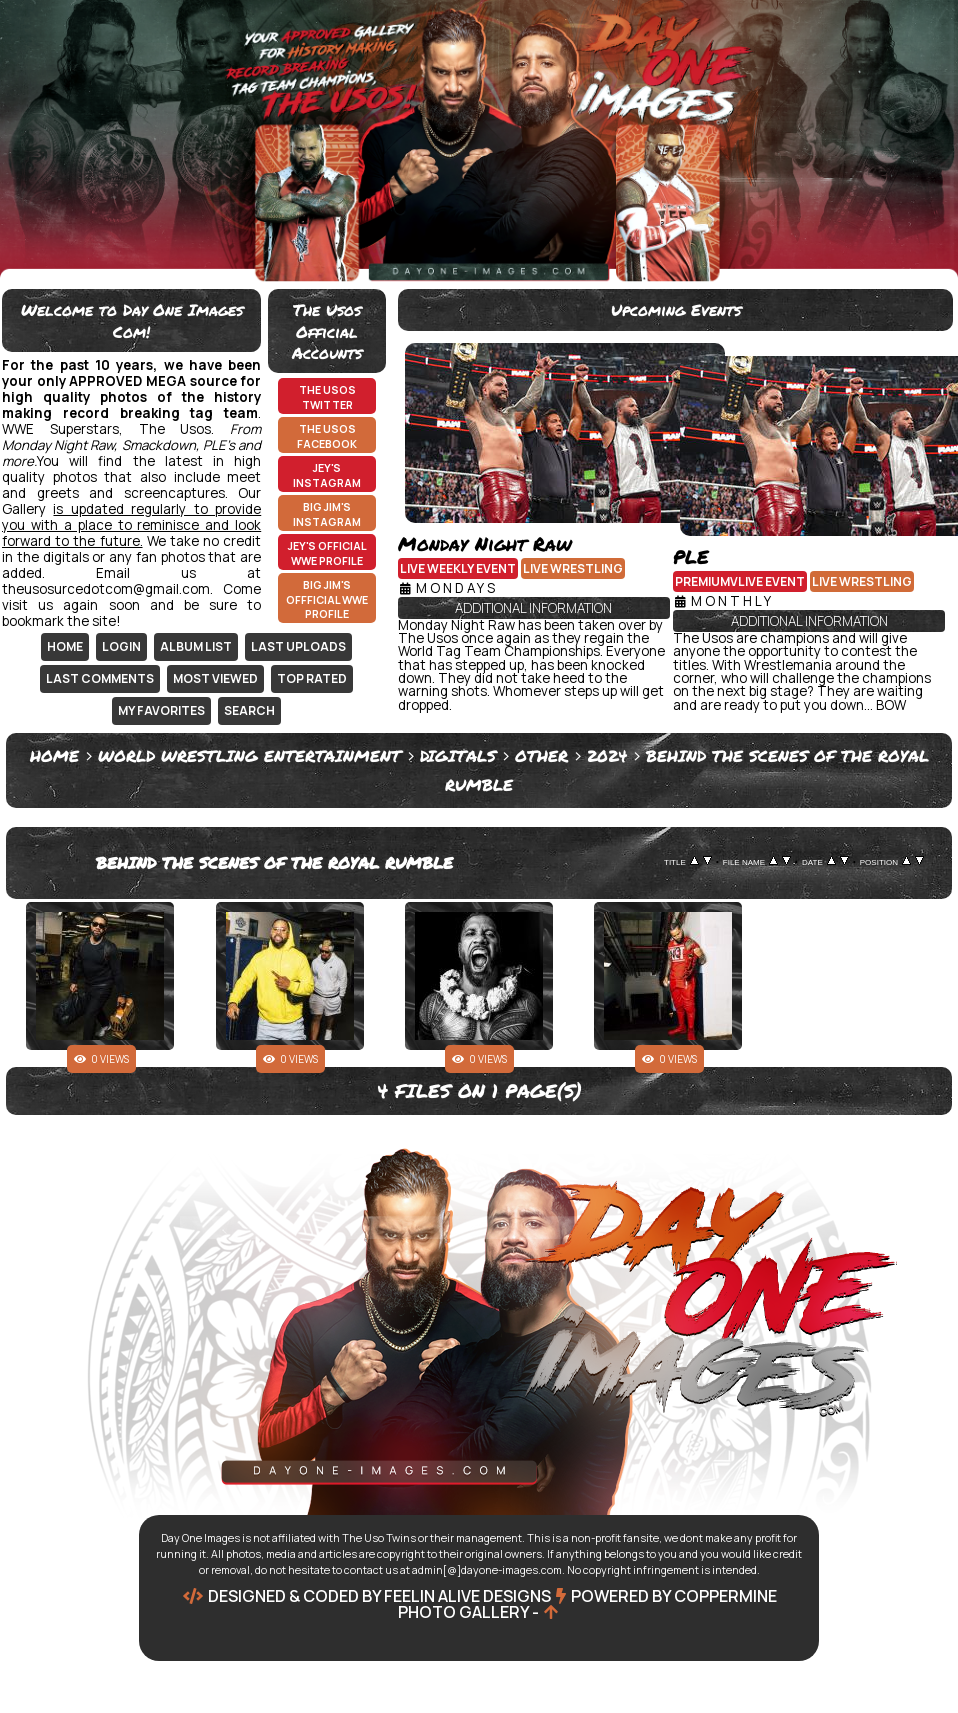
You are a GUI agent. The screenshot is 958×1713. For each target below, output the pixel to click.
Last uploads (298, 646)
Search (249, 710)
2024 (607, 755)
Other (541, 755)
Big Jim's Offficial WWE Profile (327, 599)
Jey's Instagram (327, 475)
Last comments (100, 678)
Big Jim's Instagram (327, 514)
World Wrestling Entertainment (249, 755)
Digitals (458, 755)
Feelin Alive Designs (467, 1596)
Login (121, 646)
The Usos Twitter (327, 397)
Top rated (312, 678)
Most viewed (215, 678)
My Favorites (161, 710)
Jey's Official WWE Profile (327, 553)
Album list (196, 646)
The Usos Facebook (327, 436)
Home (65, 646)
